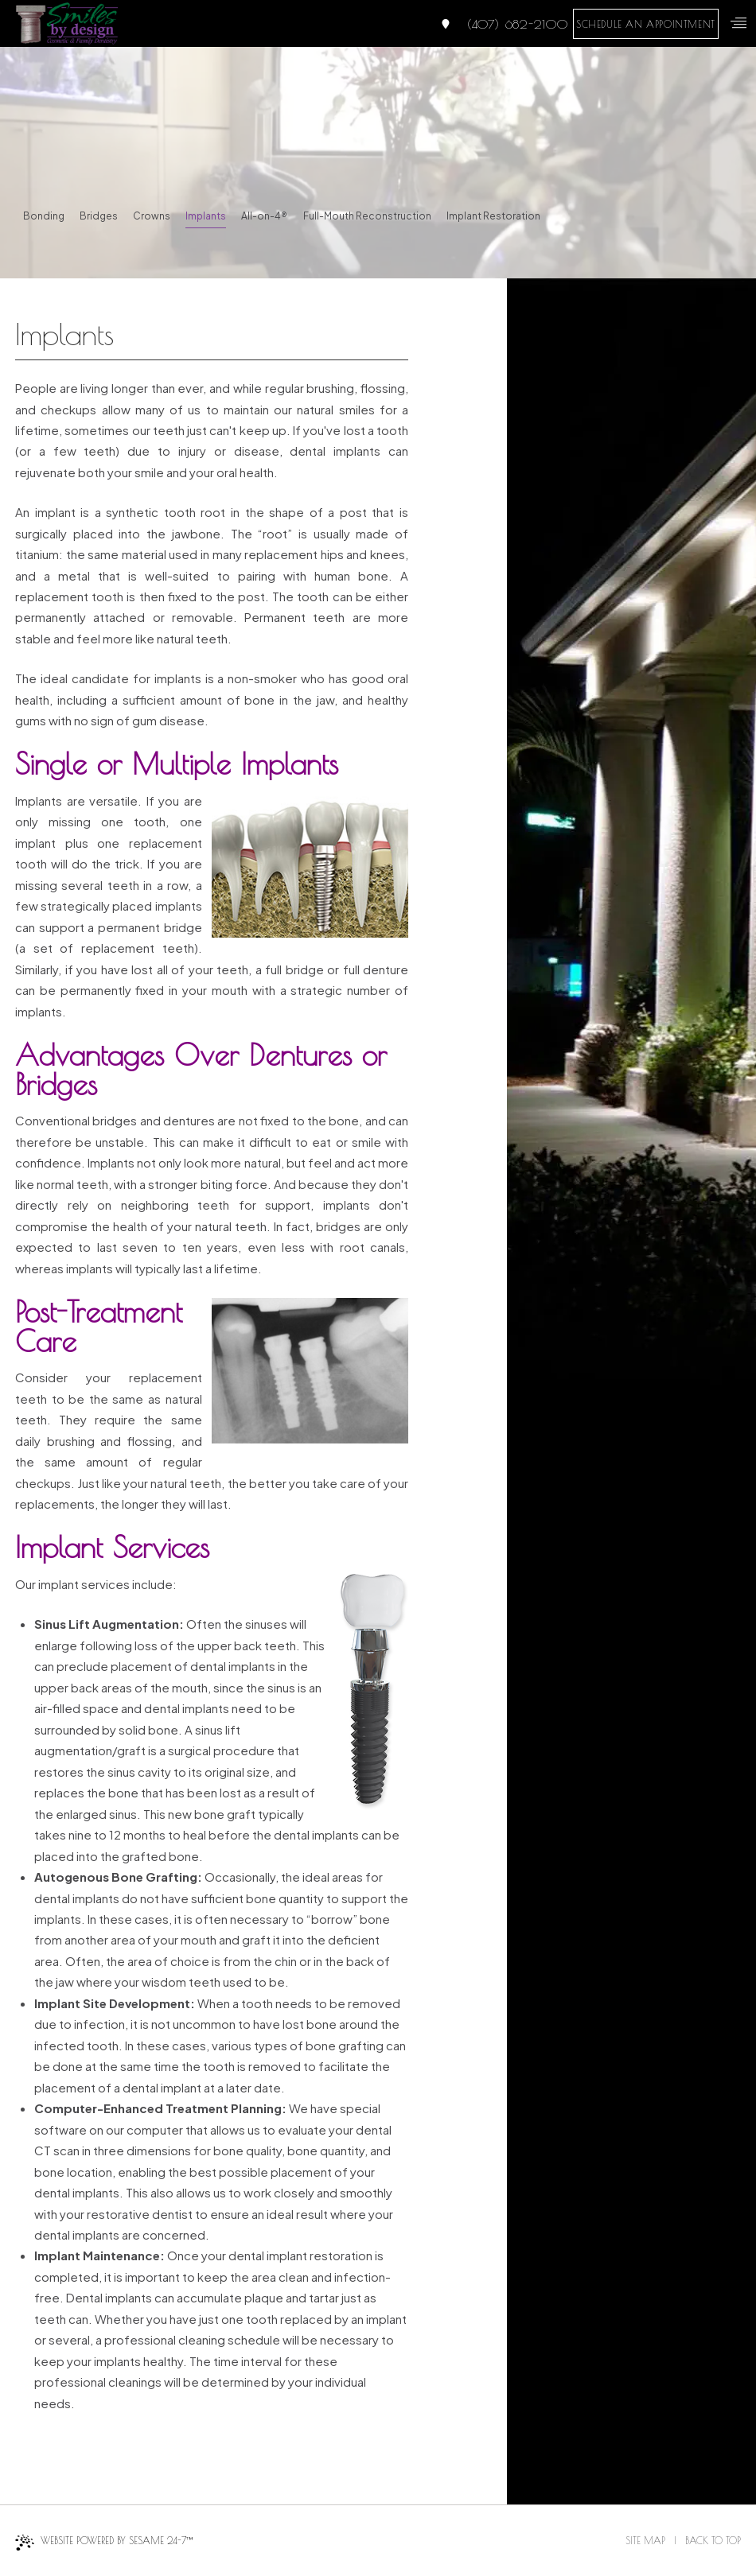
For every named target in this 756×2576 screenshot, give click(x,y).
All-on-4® (264, 216)
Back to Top (713, 2540)
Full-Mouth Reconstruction (367, 216)
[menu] (738, 23)
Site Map (645, 2540)
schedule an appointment (645, 23)
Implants (205, 216)
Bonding (43, 216)
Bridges (99, 216)
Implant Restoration (493, 216)
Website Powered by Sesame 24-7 (104, 2543)
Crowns (151, 216)
